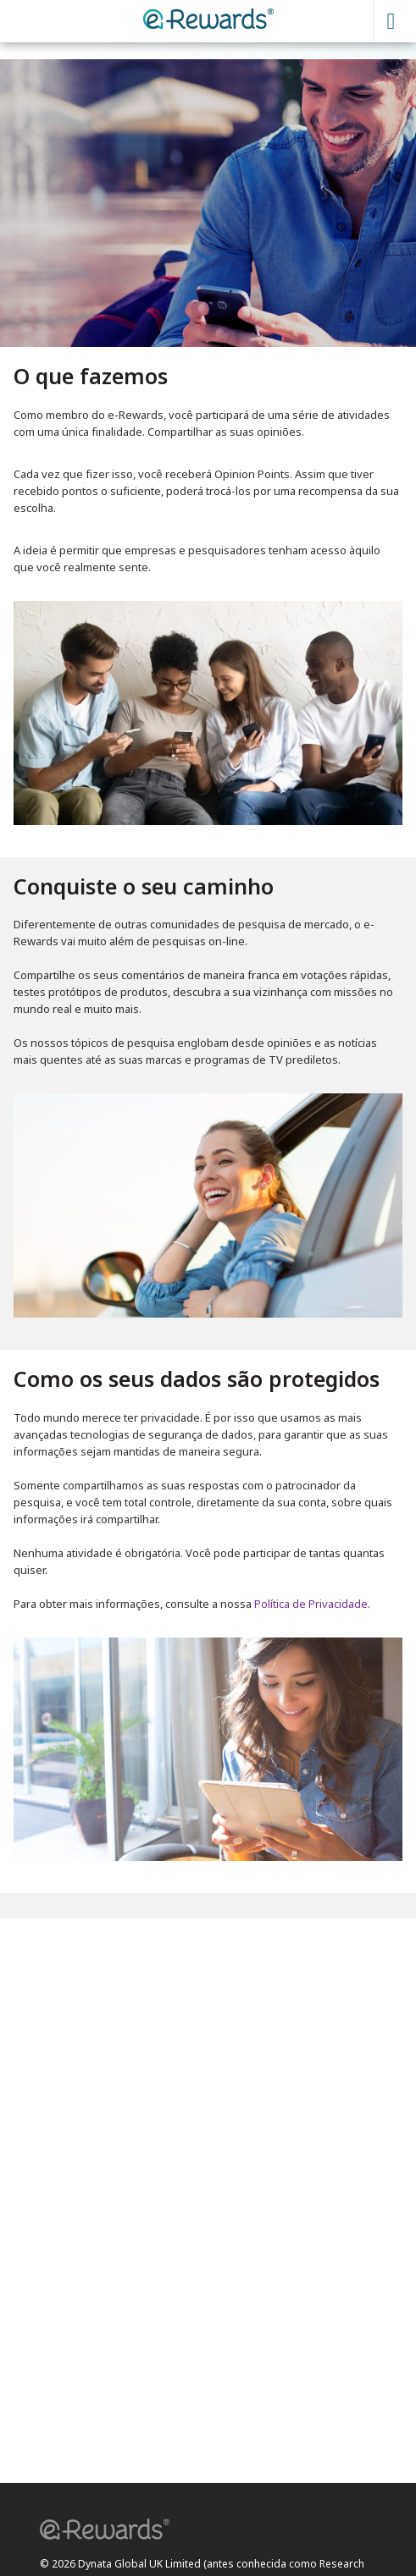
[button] (99, 2531)
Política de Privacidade (311, 1603)
